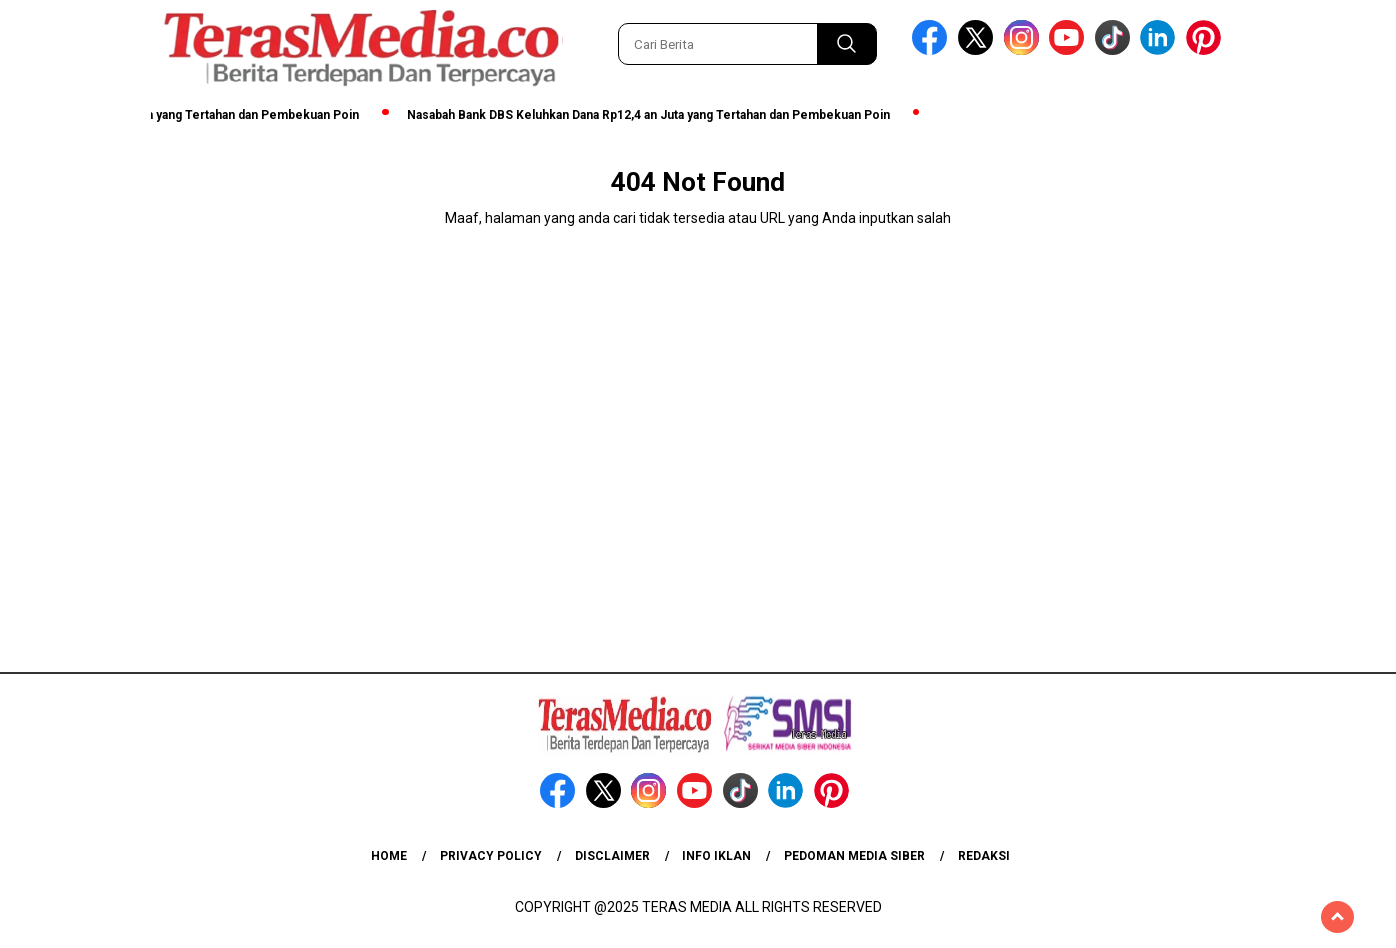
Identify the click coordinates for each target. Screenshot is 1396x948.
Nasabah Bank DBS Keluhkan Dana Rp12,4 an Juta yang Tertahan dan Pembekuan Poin (654, 115)
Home (389, 856)
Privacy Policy (491, 856)
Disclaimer (612, 856)
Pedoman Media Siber (854, 856)
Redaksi (984, 856)
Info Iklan (716, 856)
